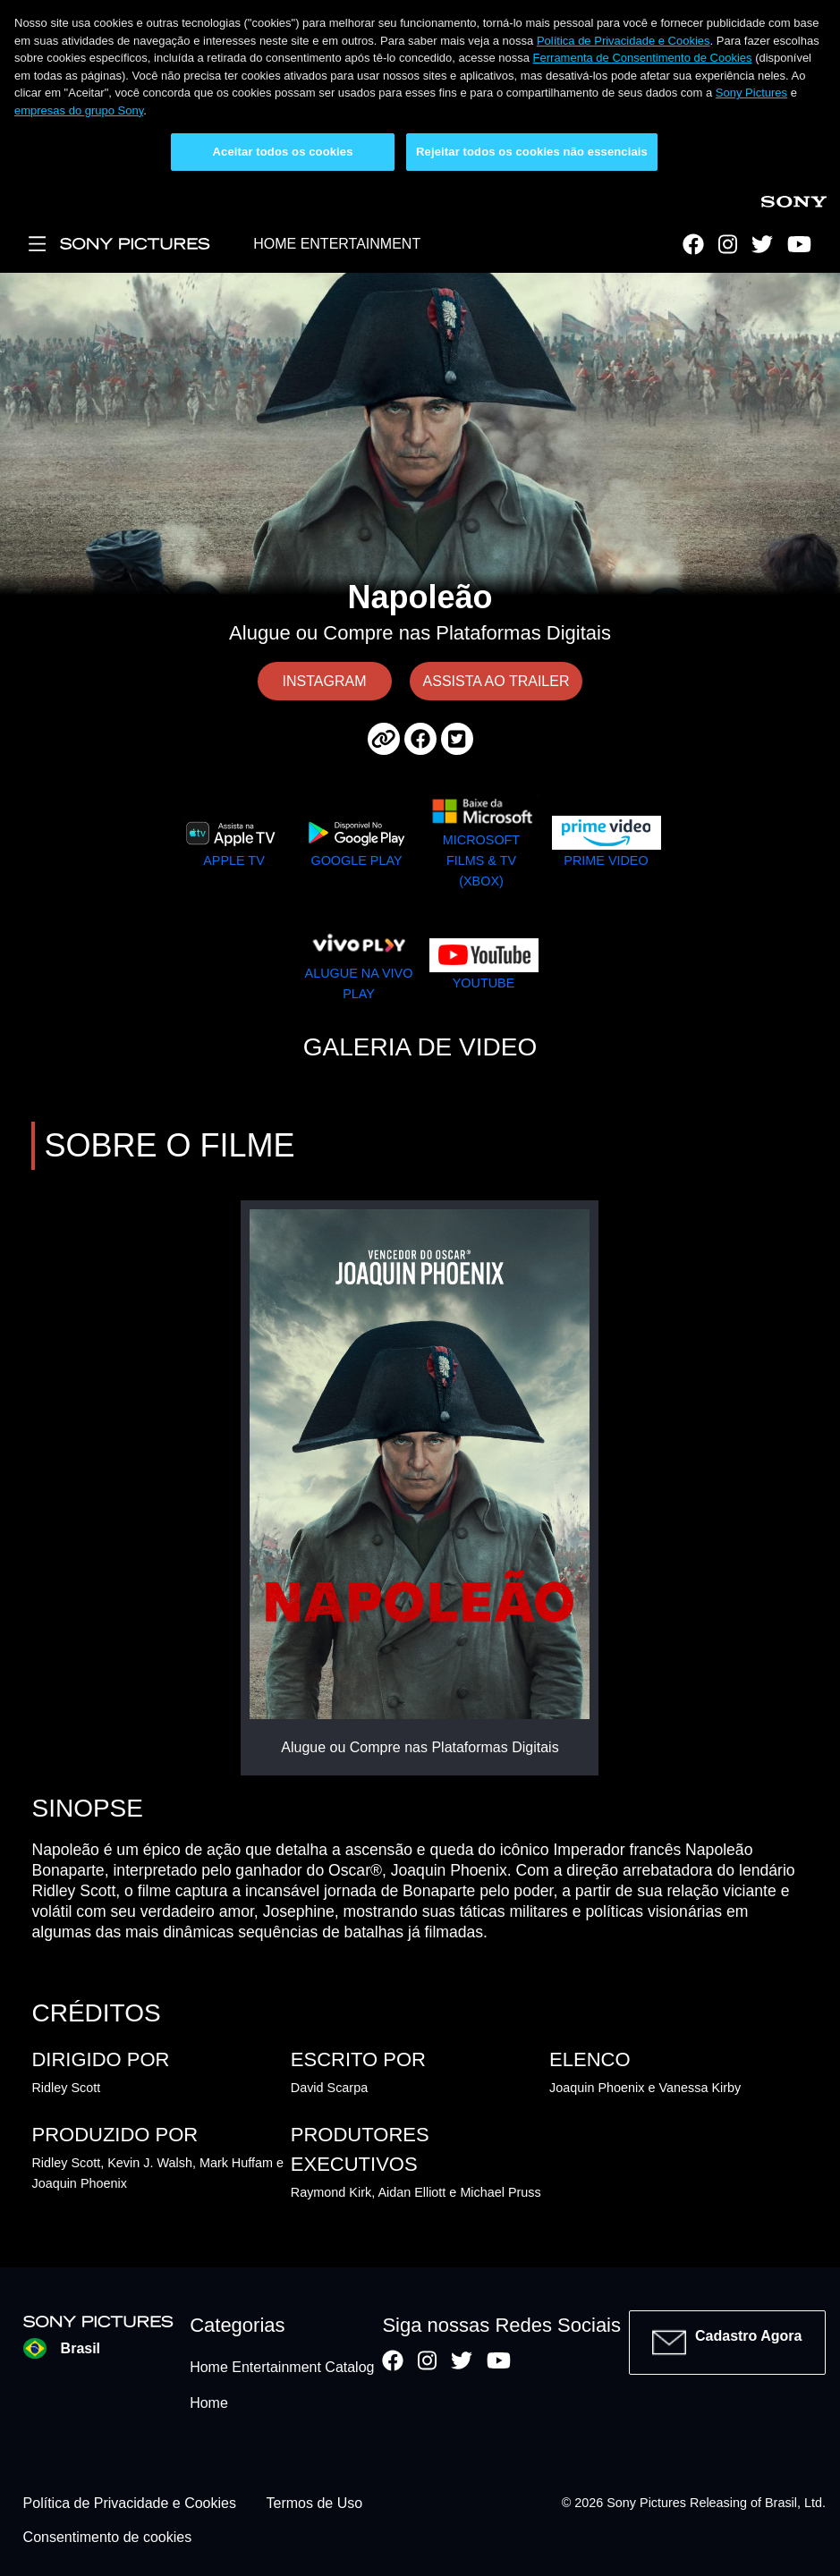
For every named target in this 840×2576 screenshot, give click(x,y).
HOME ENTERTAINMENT (336, 243)
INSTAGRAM (325, 681)
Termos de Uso (315, 2503)
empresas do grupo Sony (78, 110)
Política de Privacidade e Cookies (623, 40)
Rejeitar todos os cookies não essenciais (532, 151)
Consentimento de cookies (107, 2537)
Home (209, 2403)
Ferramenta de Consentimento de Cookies (642, 57)
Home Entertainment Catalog (282, 2367)
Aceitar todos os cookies (283, 151)
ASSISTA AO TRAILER (496, 681)
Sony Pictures (751, 92)
